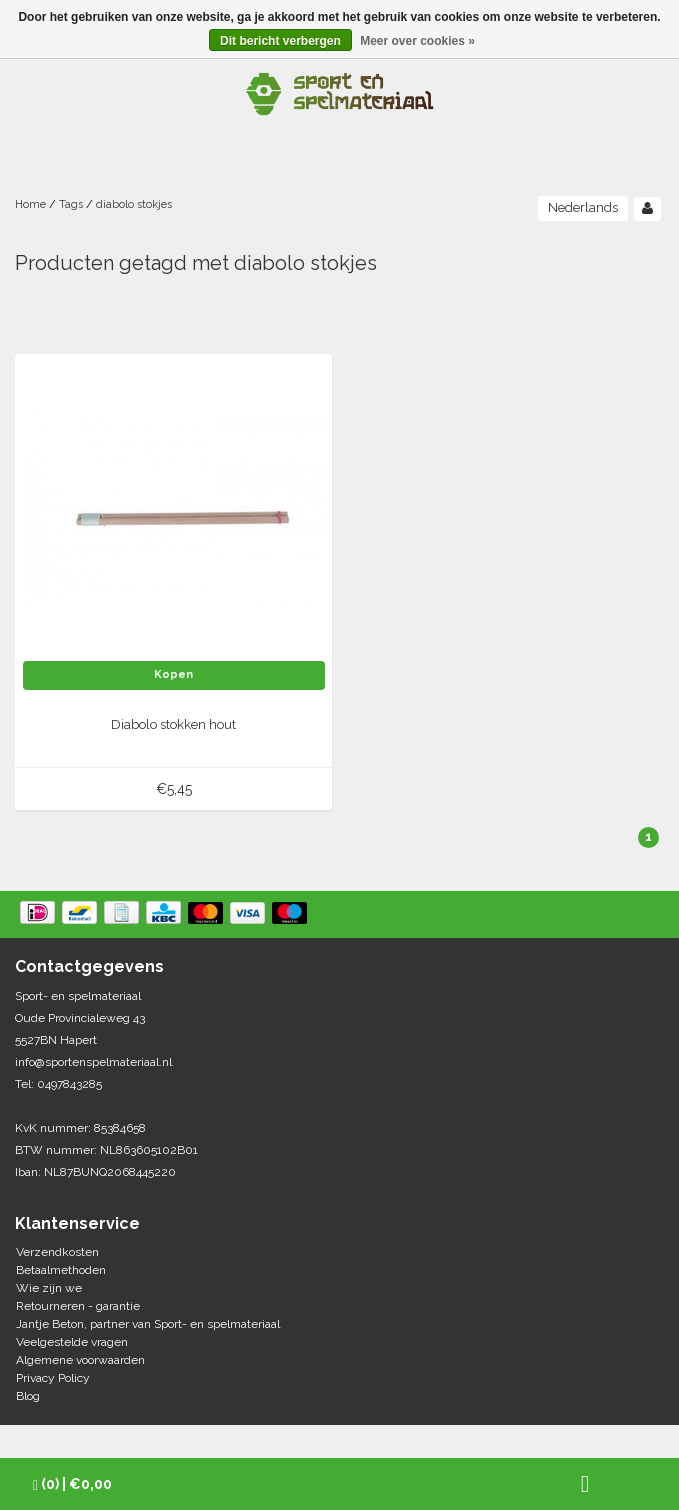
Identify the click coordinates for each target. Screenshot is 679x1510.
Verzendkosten (57, 1252)
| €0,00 (72, 1484)
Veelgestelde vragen (72, 1342)
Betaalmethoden (61, 1270)
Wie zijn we (49, 1288)
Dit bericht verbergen (280, 41)
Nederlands (583, 207)
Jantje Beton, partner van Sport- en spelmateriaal (148, 1324)
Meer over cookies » (417, 41)
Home (30, 204)
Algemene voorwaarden (80, 1360)
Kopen (173, 674)
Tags (71, 204)
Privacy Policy (53, 1378)
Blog (28, 1396)
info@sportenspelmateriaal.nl (93, 1062)
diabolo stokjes (134, 204)
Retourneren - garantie (78, 1306)
